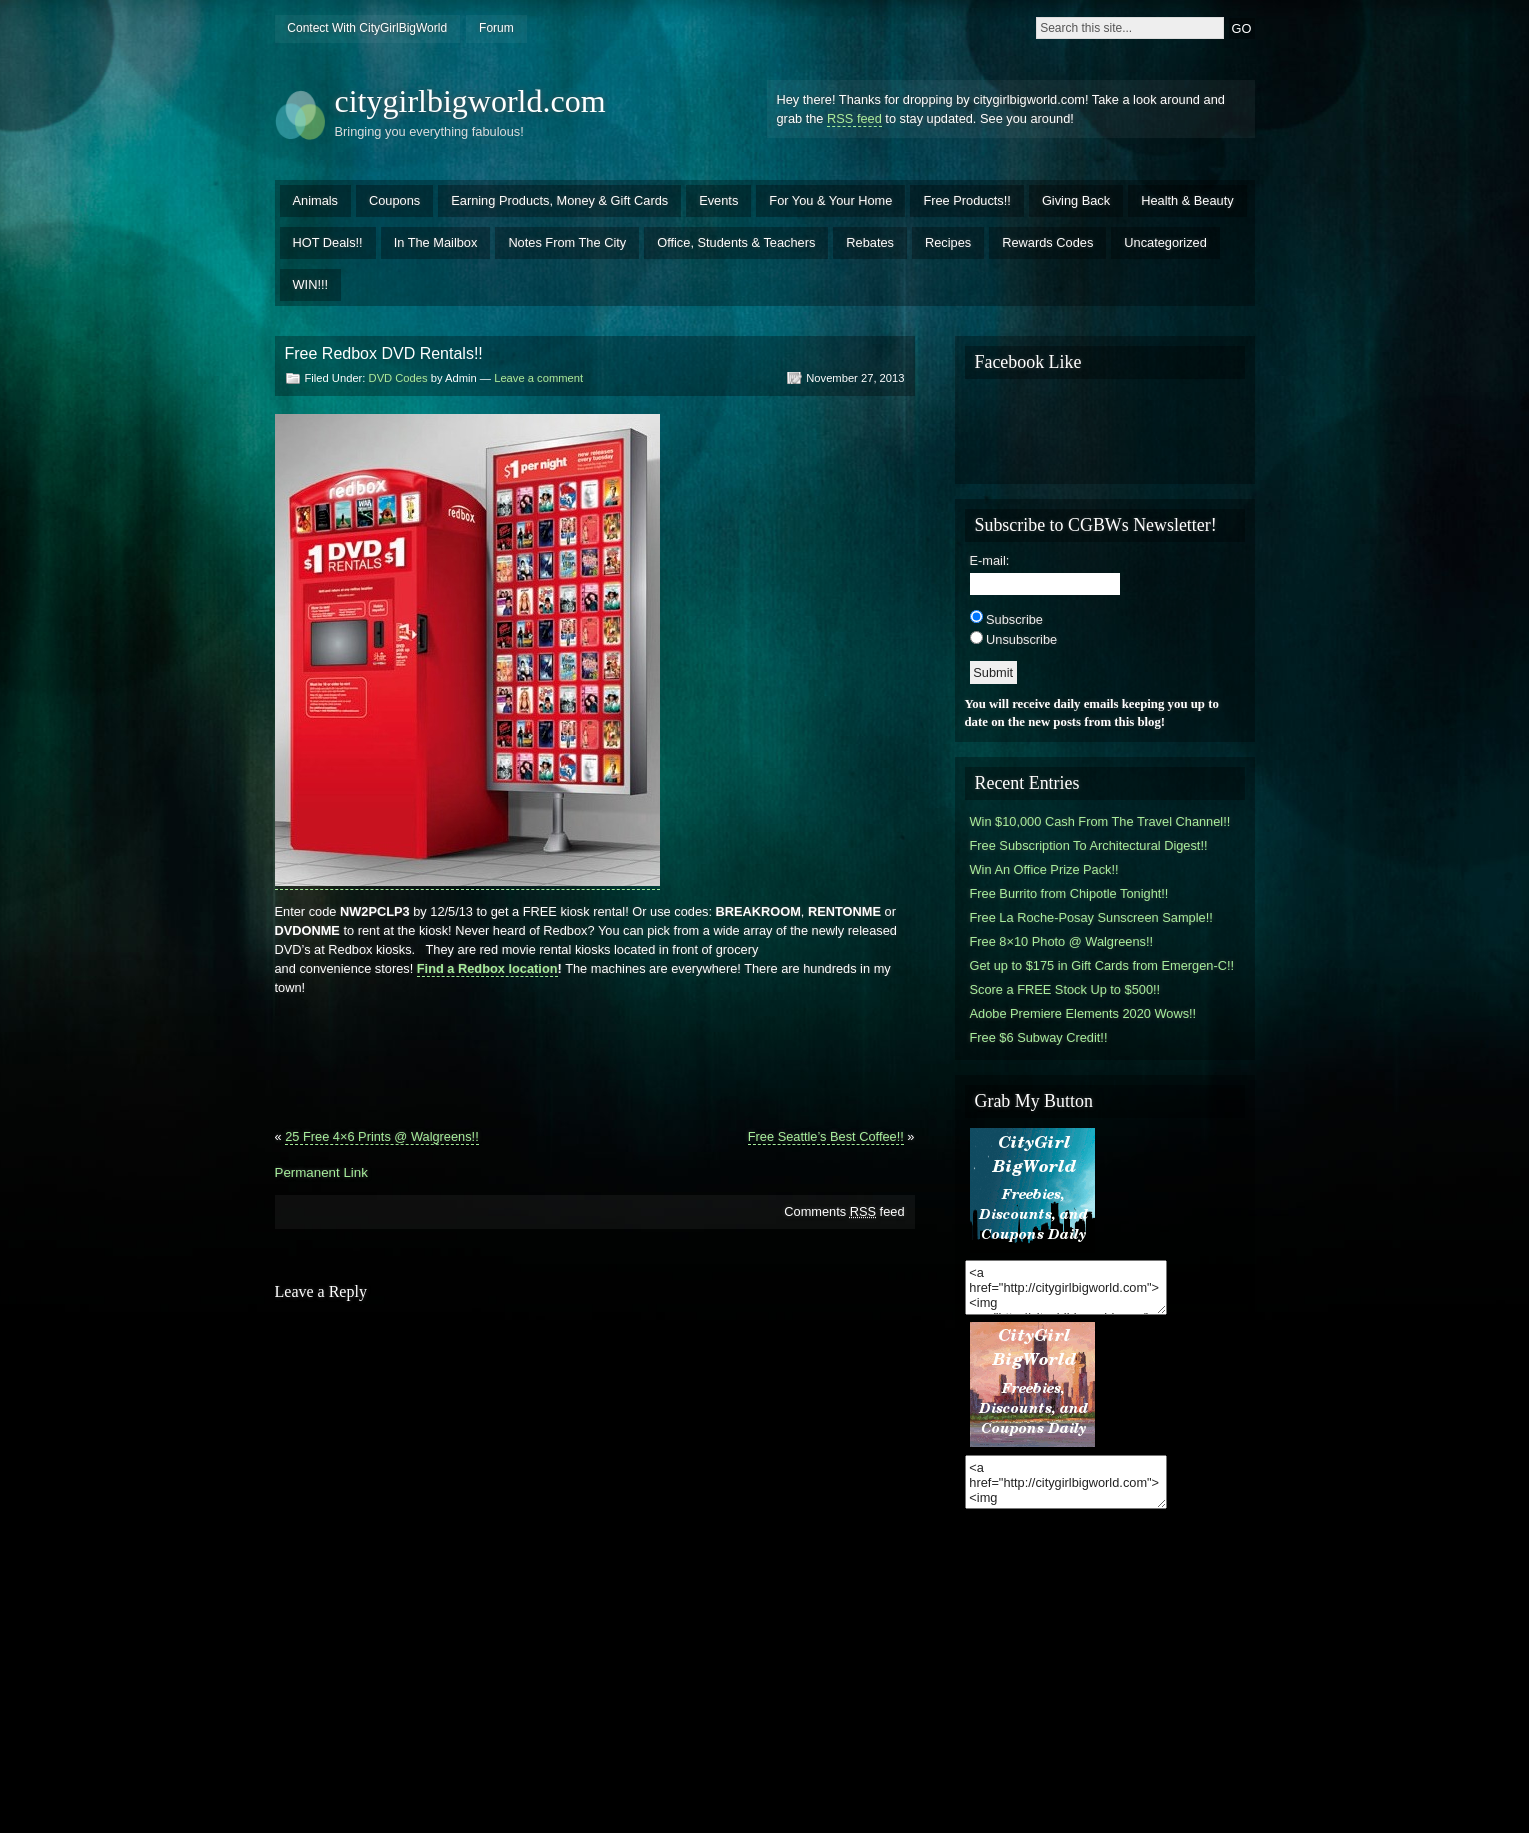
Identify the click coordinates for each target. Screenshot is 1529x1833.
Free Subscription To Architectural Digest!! (1089, 845)
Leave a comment (538, 378)
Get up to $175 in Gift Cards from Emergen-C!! (1102, 965)
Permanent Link (321, 1172)
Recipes (948, 242)
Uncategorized (1165, 242)
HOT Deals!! (328, 242)
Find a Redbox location (487, 968)
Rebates (870, 242)
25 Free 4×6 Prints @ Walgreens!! (382, 1136)
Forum (496, 28)
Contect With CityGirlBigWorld (367, 28)
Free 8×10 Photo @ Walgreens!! (1062, 941)
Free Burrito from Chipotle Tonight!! (1069, 893)
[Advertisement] (595, 1070)
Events (718, 200)
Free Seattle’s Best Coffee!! (826, 1136)
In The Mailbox (436, 242)
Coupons (394, 200)
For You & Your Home (830, 200)
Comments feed (844, 1211)
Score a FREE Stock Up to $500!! (1065, 989)
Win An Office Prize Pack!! (1044, 869)
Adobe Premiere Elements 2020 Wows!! (1083, 1013)
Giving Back (1076, 200)
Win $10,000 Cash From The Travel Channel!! (1100, 821)
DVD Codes (398, 378)
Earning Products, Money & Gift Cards (559, 200)
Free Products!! (966, 200)
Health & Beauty (1187, 200)
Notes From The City (567, 242)
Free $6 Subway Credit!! (1039, 1037)
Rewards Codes (1047, 242)
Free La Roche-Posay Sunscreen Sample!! (1091, 917)
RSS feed (854, 118)
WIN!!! (311, 284)
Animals (316, 200)
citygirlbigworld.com (470, 101)
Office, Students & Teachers (736, 242)
